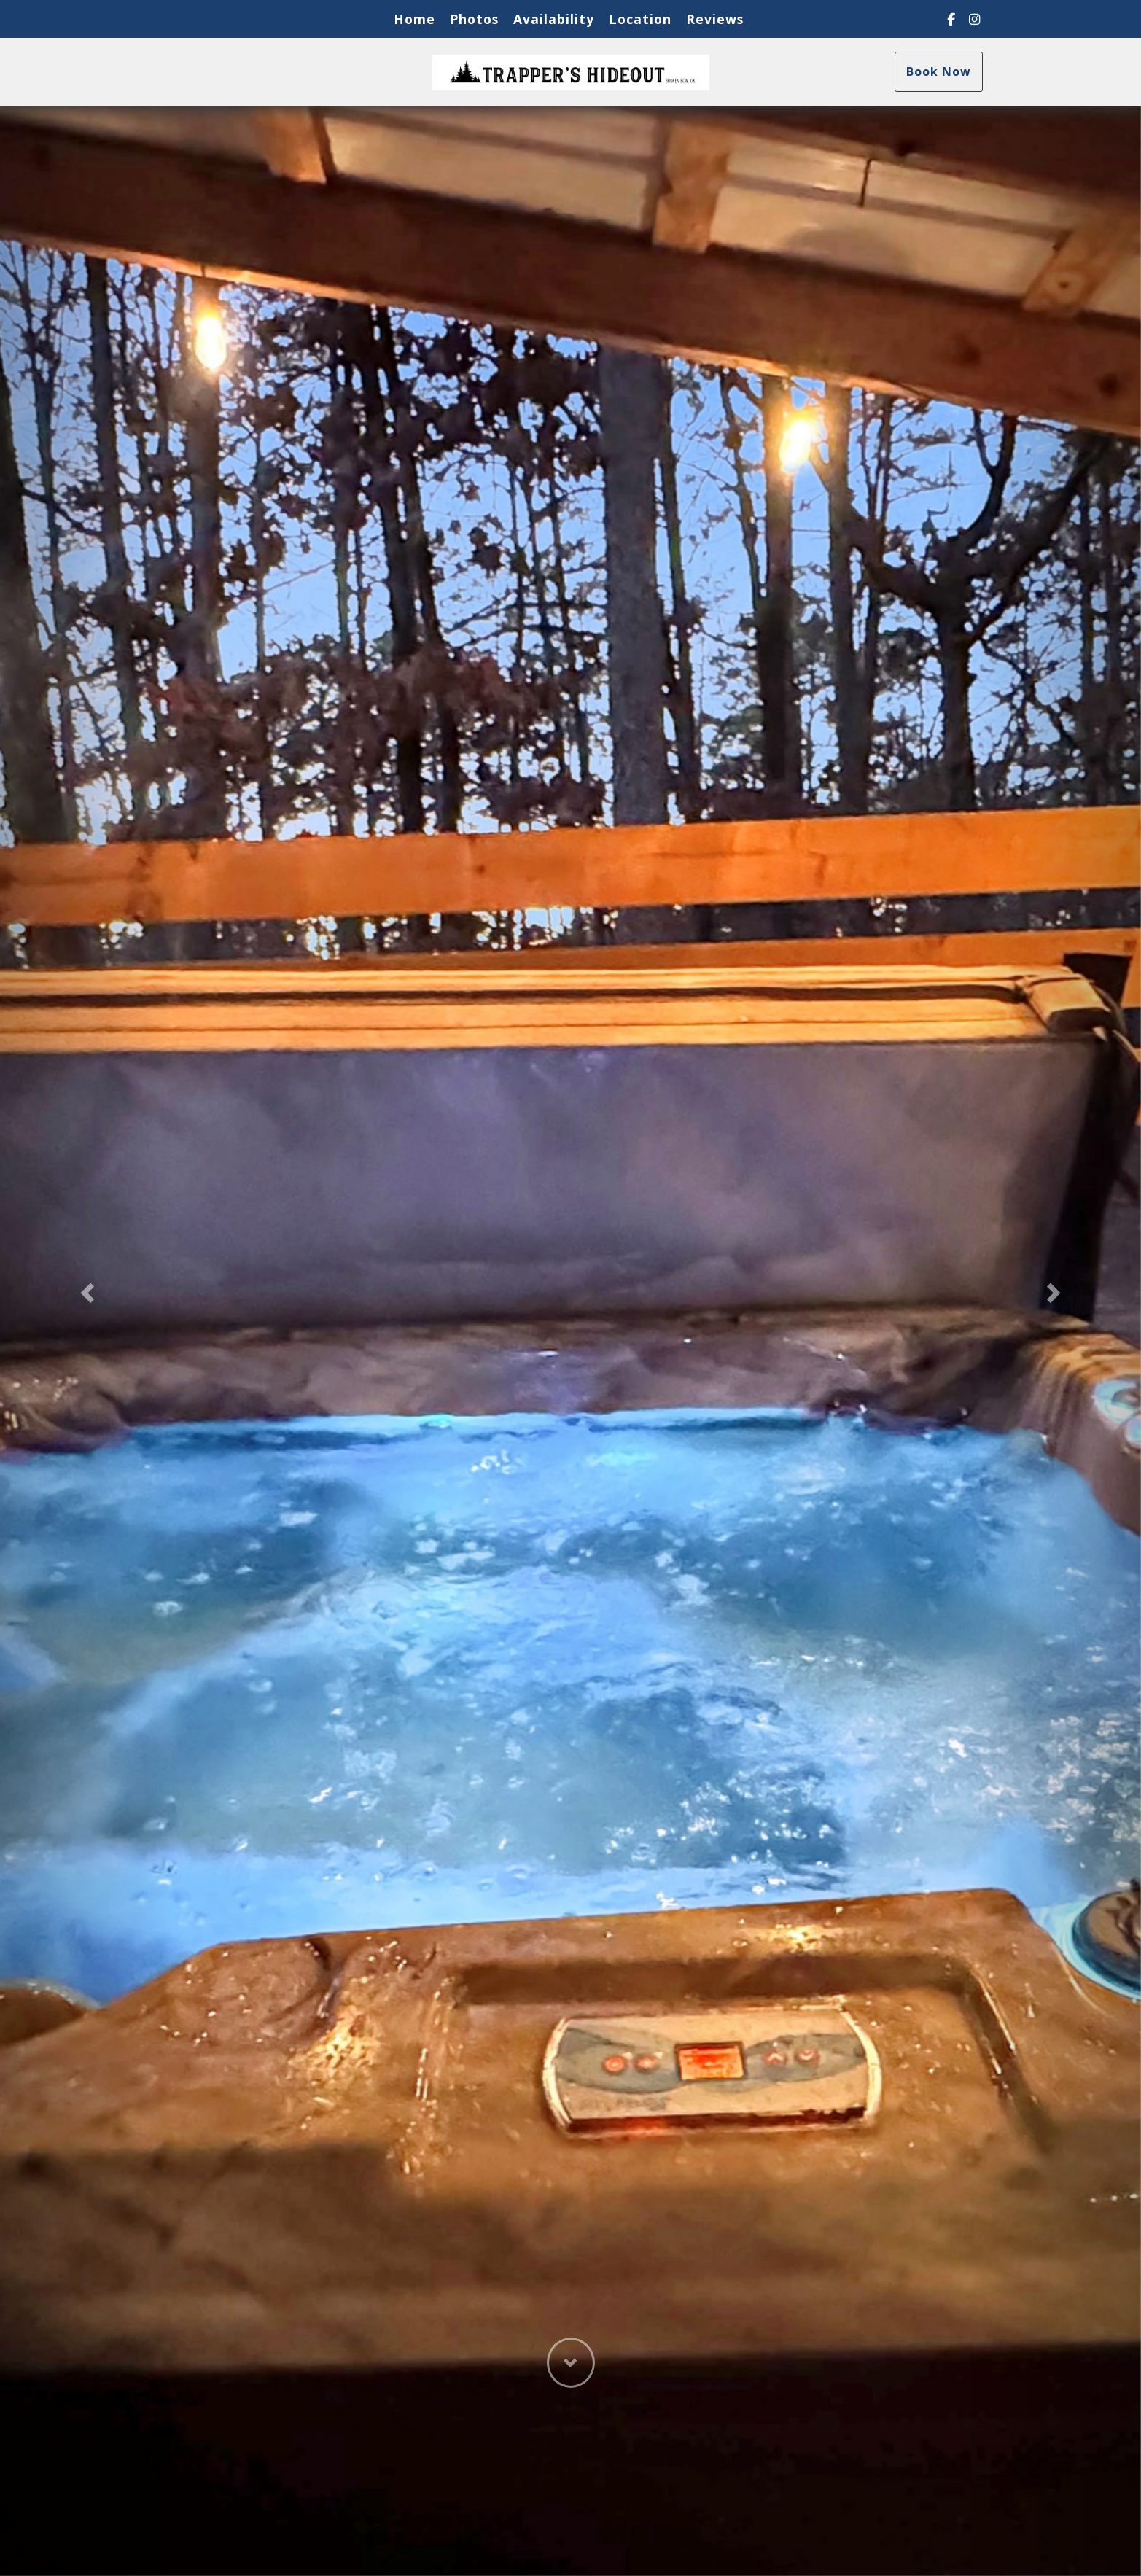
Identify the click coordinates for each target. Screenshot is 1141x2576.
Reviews (715, 19)
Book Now (938, 71)
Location (640, 19)
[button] (85, 1288)
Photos (474, 19)
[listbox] (570, 1288)
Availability (553, 19)
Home (414, 19)
